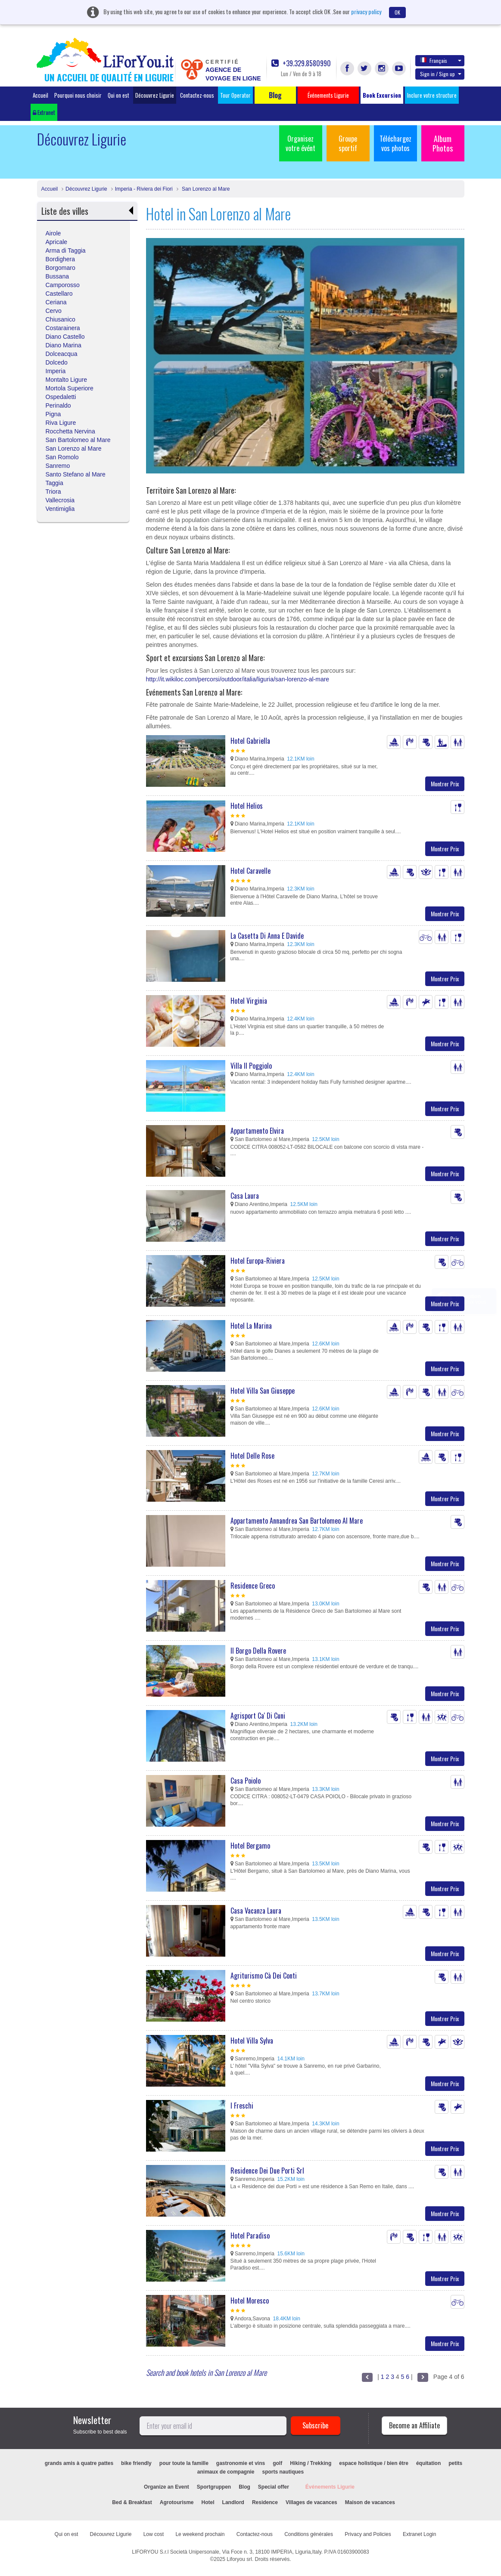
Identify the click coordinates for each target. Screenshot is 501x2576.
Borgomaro (60, 267)
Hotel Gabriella (250, 741)
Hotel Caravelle (250, 871)
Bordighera (60, 259)
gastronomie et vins (240, 2463)
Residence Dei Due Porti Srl (267, 2170)
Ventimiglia (60, 508)
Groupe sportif (348, 143)
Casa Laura (244, 1196)
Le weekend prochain (199, 2534)
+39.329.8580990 (301, 63)
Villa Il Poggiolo (251, 1066)
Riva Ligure (61, 422)
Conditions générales (308, 2534)
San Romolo (62, 457)
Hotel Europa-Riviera (257, 1261)
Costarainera (63, 328)
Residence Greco (252, 1585)
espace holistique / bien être (373, 2463)
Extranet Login (419, 2534)
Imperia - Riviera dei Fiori (144, 189)
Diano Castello (65, 336)
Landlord (233, 2502)
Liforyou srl (239, 2559)
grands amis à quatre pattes (79, 2463)
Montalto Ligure (66, 379)
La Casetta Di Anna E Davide (267, 936)
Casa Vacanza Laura (255, 1910)
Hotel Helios (246, 806)
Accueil (40, 95)
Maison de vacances (370, 2502)
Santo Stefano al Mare (76, 474)
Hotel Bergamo (250, 1845)
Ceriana (56, 302)
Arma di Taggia (66, 250)
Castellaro (59, 293)
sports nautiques (283, 2472)
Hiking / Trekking (310, 2463)
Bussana (57, 276)
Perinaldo (58, 405)
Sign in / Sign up (440, 73)
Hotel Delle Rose (252, 1455)
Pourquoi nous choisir (78, 95)
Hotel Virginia (248, 1001)
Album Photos (443, 143)
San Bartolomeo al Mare (78, 439)
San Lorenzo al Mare (205, 189)
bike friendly (136, 2463)
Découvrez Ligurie (154, 95)
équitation (428, 2463)
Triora (53, 491)
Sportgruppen (214, 2487)
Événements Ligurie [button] (328, 95)
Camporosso (63, 284)
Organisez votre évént (300, 143)
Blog (244, 2487)
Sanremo (58, 465)
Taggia (54, 482)
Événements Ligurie (330, 2487)
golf (277, 2463)
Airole (53, 233)
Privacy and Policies (368, 2534)
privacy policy (366, 11)
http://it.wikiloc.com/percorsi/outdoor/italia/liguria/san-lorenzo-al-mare (238, 679)
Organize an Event (166, 2487)
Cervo (54, 310)
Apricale (57, 241)
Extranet (44, 112)
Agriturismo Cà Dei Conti (263, 1975)
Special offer (273, 2487)
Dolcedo (57, 362)
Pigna (53, 414)
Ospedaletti (61, 396)
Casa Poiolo (245, 1780)
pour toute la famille (183, 2463)
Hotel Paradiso (250, 2235)
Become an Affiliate (414, 2425)
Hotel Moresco (249, 2300)
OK (397, 12)
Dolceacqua (62, 353)
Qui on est (118, 95)
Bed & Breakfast (132, 2502)
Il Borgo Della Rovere (258, 1650)
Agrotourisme (177, 2502)
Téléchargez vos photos (395, 143)
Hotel (208, 2502)
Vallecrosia (60, 500)
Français (440, 60)
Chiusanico (60, 319)
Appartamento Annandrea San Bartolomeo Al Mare (296, 1520)
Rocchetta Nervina (70, 431)
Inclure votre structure (432, 95)
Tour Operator (235, 95)
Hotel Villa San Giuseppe (262, 1390)
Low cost (153, 2534)
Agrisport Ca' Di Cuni (257, 1715)
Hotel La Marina (251, 1325)
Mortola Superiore (69, 388)
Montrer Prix (445, 783)
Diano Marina (63, 345)
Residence (265, 2502)
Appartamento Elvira (257, 1131)
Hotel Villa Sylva (251, 2040)
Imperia (56, 371)
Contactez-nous (197, 95)
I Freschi (241, 2105)
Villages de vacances (311, 2502)
